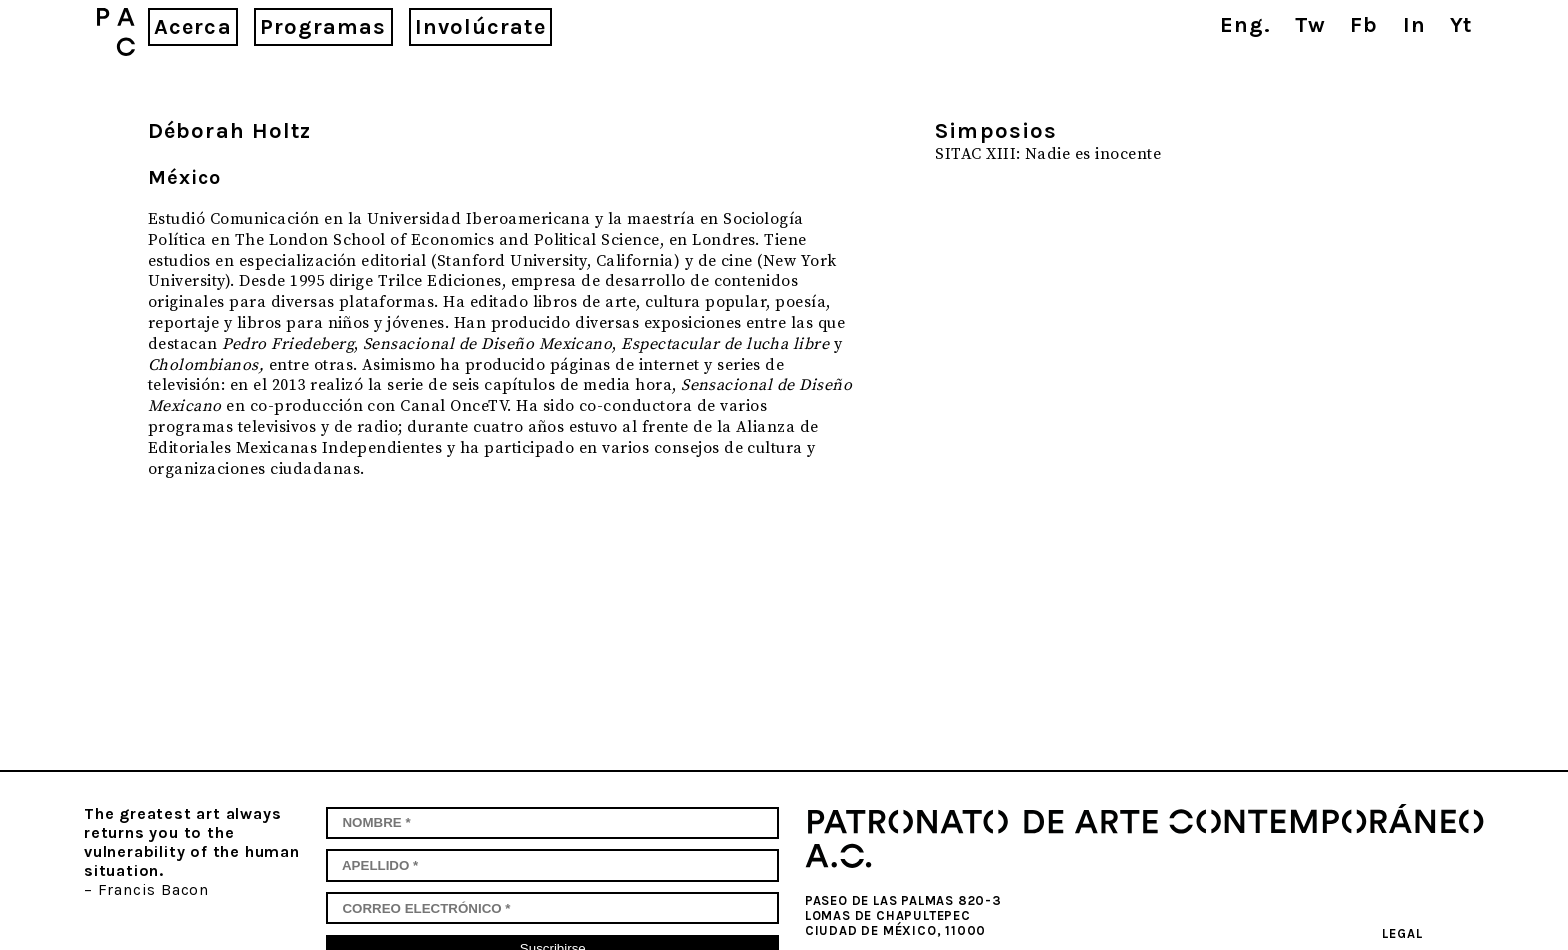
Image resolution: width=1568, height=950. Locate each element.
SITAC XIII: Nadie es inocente (1048, 154)
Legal (1402, 933)
